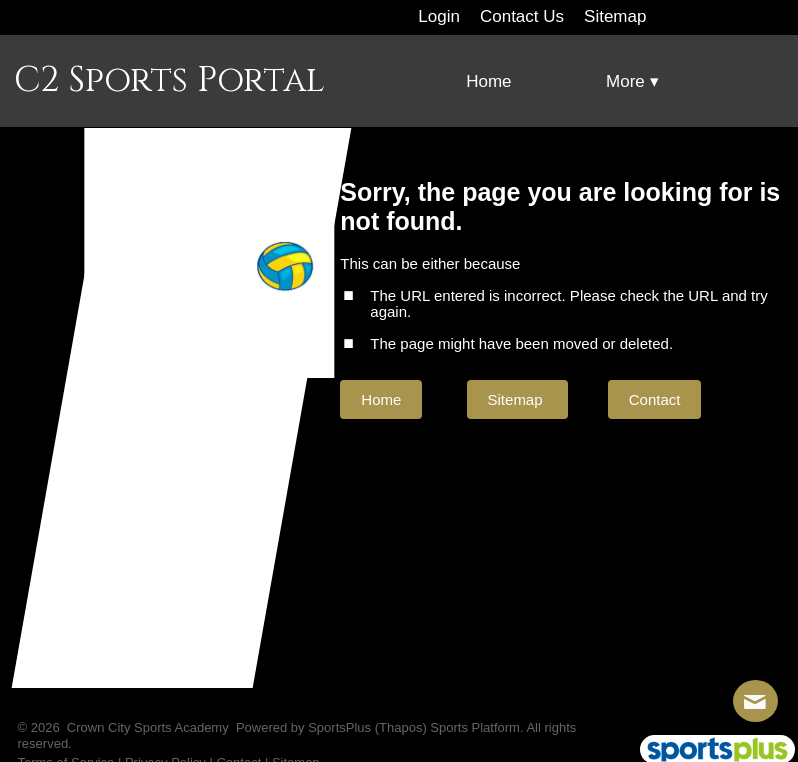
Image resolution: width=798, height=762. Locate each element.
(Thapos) (401, 727)
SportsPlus (339, 727)
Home (381, 399)
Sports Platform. (476, 727)
